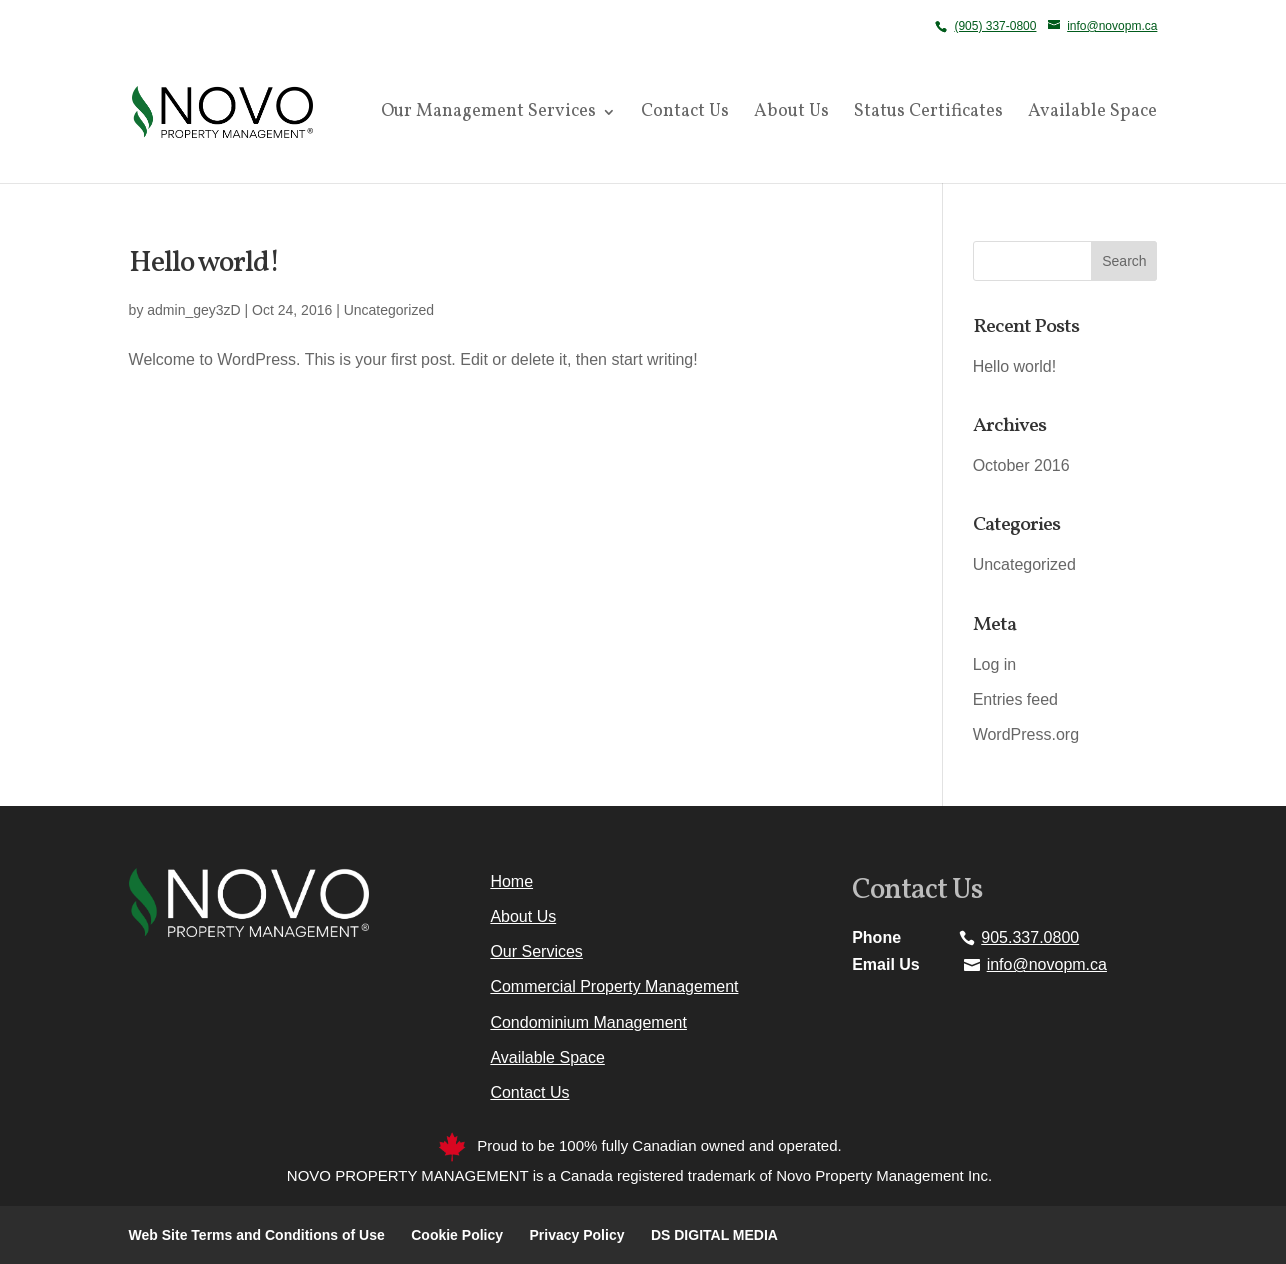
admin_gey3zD (193, 310)
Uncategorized (389, 310)
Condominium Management (588, 1022)
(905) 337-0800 (995, 26)
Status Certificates (928, 114)
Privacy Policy (577, 1235)
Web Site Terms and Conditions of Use (257, 1235)
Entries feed (1015, 699)
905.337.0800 (1030, 937)
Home (511, 881)
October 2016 (1021, 465)
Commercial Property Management (614, 986)
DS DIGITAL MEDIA (714, 1235)
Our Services (536, 951)
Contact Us (685, 114)
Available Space (1092, 114)
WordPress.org (1026, 734)
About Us (791, 114)
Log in (995, 664)
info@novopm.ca (1047, 964)
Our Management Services (488, 114)
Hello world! (204, 263)
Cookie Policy (457, 1235)
